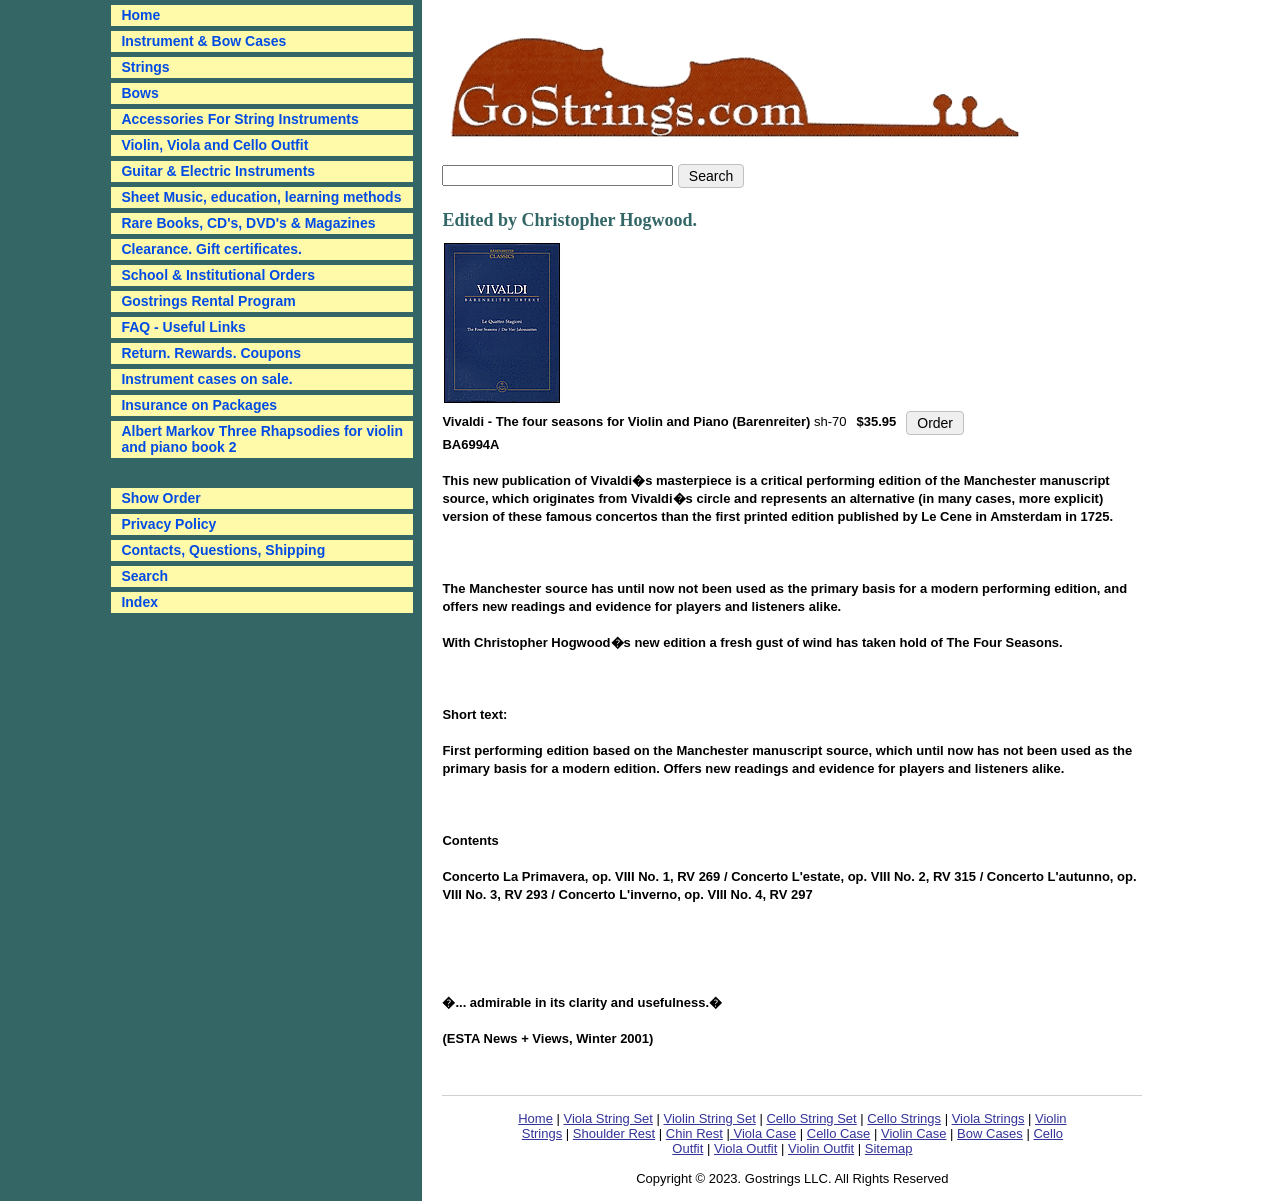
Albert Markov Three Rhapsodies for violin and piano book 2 (262, 439)
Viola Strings (988, 1118)
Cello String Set (811, 1118)
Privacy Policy (168, 524)
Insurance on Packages (199, 405)
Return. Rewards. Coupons (211, 353)
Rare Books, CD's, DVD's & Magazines (248, 223)
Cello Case (839, 1133)
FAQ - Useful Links (183, 327)
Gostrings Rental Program (208, 301)
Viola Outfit (745, 1148)
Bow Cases (990, 1133)
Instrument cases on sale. (206, 379)
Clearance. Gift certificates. (211, 249)
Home (535, 1118)
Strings (145, 67)
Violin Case (914, 1133)
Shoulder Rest (614, 1133)
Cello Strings (904, 1118)
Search (144, 576)
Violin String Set (710, 1118)
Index (139, 602)
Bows (139, 93)
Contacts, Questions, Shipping (223, 550)
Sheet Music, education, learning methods (261, 197)
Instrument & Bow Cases (203, 41)
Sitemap (889, 1148)
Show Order (160, 498)
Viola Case (763, 1133)
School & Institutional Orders (218, 275)
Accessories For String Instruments (239, 119)
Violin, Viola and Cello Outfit (214, 145)
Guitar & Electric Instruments (218, 171)
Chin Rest (694, 1133)
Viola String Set (608, 1118)
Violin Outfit (821, 1148)
